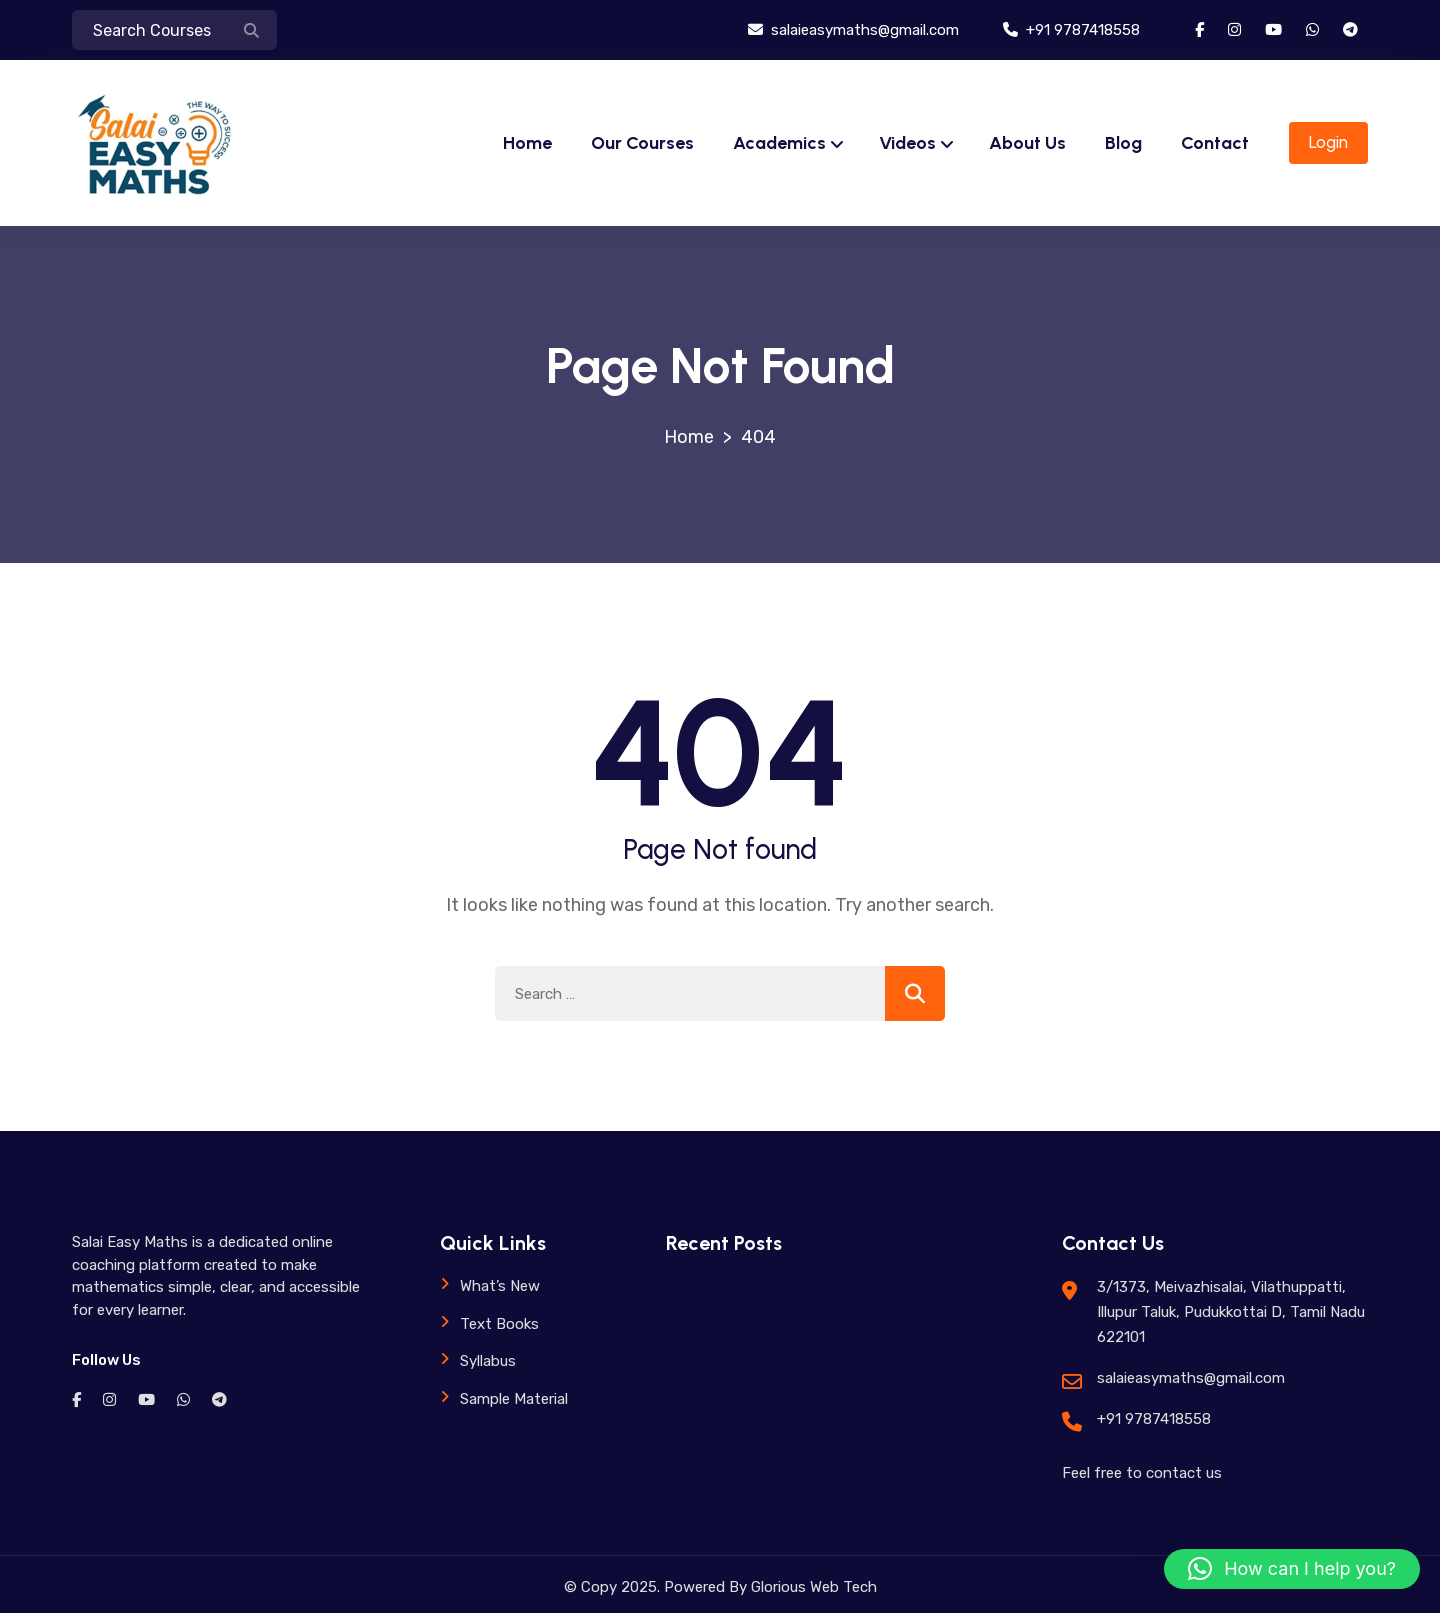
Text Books (499, 1324)
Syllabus (488, 1361)
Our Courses (642, 143)
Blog (1123, 143)
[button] (1292, 1569)
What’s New (500, 1286)
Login (1328, 142)
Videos (907, 143)
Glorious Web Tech (812, 1587)
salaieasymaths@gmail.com (853, 30)
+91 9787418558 (1071, 30)
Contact (1215, 143)
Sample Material (514, 1399)
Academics (779, 143)
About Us (1027, 143)
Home (527, 143)
